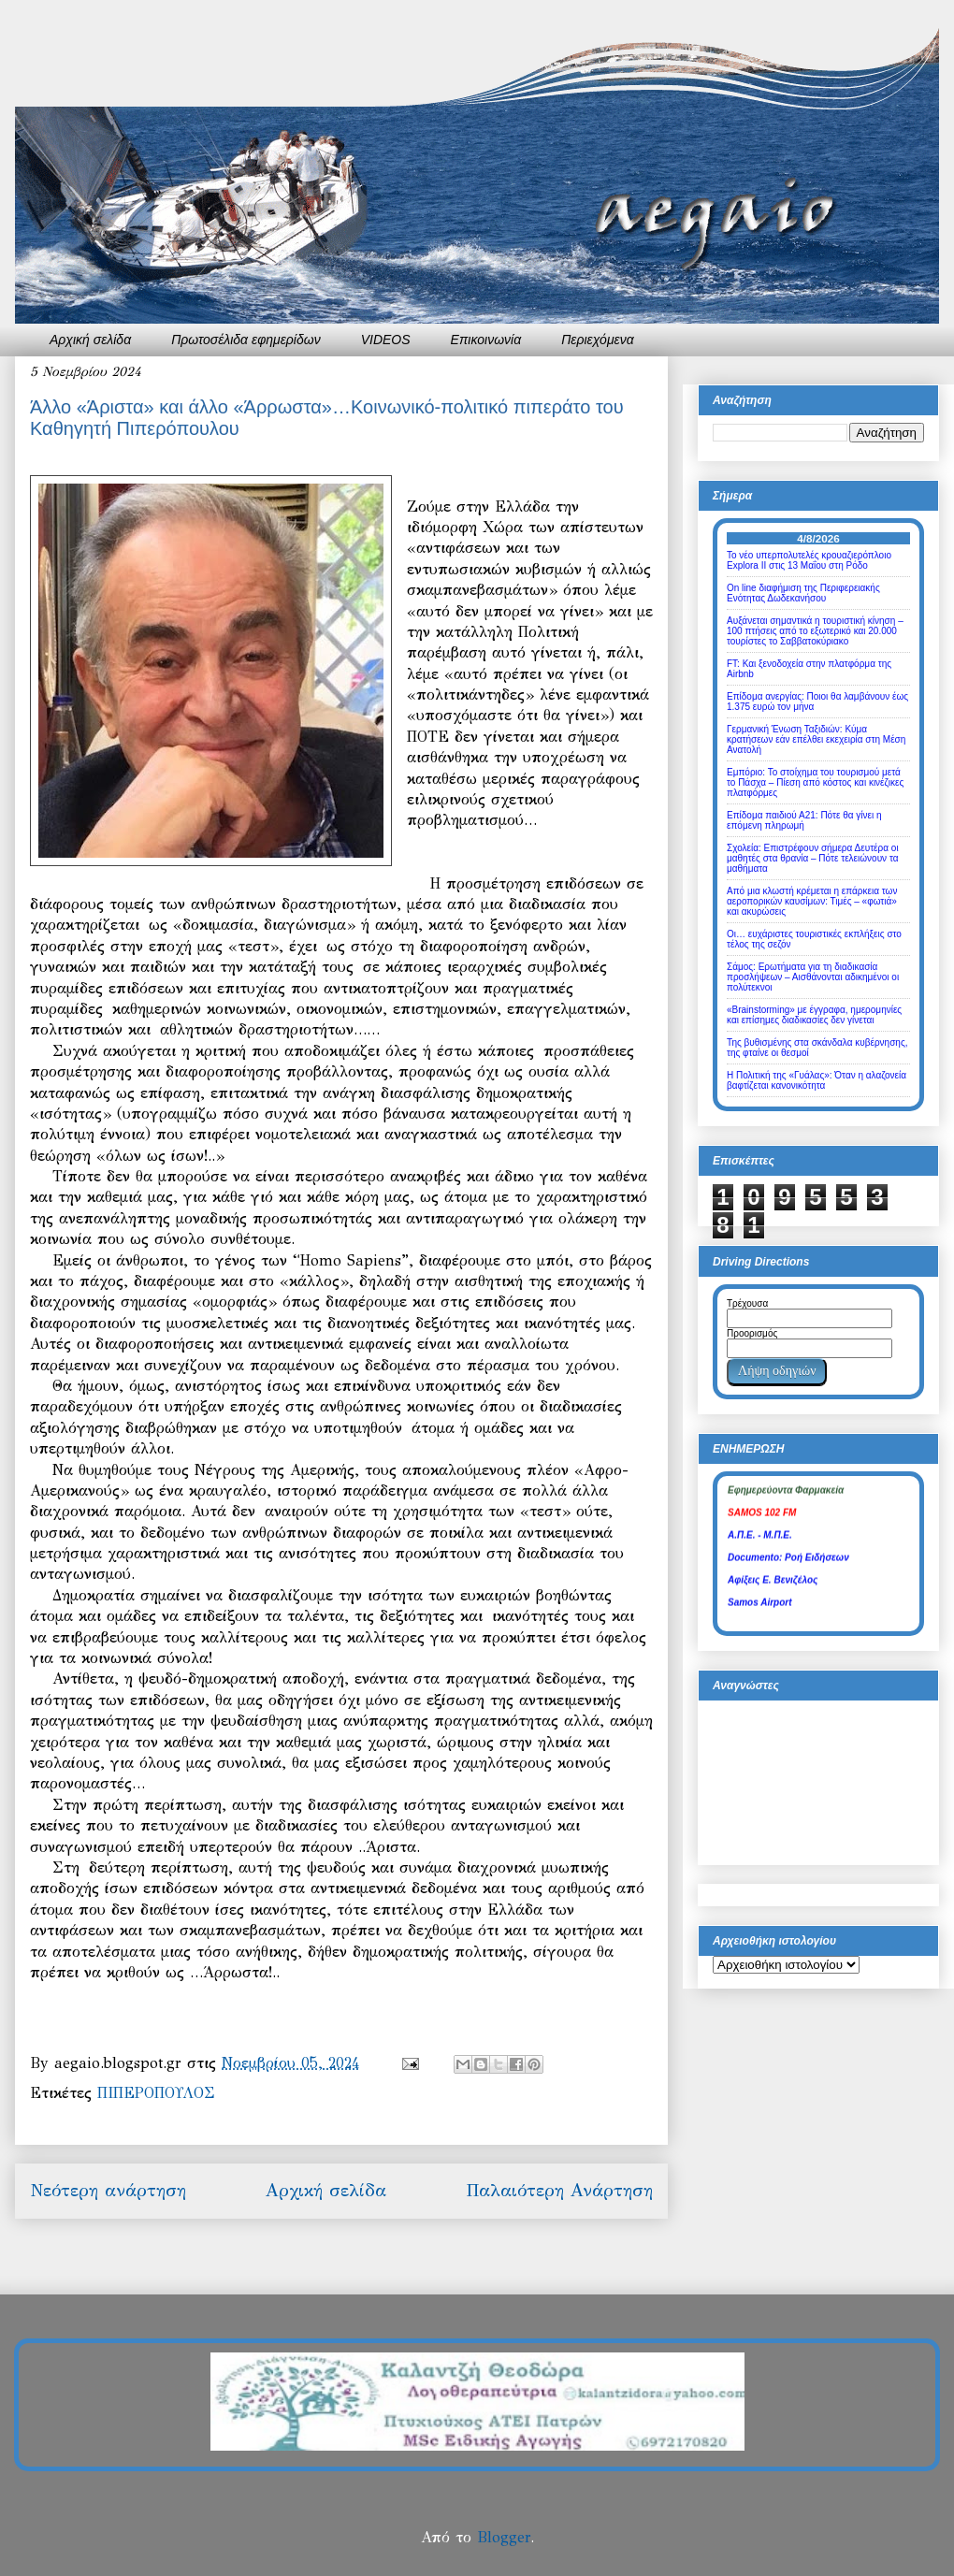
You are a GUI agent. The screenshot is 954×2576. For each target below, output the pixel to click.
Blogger (503, 2537)
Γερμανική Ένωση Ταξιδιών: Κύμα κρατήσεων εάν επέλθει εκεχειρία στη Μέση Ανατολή (816, 739)
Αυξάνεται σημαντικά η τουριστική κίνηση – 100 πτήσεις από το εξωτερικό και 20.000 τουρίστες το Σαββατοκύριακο (815, 630)
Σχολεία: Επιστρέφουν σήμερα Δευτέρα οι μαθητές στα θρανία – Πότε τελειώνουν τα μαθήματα (813, 858)
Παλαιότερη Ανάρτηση (559, 2190)
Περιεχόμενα (597, 339)
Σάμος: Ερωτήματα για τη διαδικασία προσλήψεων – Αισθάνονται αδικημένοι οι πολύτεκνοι (813, 977)
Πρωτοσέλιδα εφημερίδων (246, 339)
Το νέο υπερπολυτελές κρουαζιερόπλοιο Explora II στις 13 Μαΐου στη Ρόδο (809, 560)
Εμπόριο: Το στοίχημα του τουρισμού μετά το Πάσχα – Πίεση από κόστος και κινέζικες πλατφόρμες (815, 782)
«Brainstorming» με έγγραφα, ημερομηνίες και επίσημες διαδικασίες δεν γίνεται (814, 1015)
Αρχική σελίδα (90, 339)
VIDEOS (386, 339)
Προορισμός (752, 1333)
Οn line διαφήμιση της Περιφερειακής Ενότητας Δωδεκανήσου (803, 593)
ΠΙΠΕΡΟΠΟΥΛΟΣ (156, 2093)
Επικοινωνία (486, 339)
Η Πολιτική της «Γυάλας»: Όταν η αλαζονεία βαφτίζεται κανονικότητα (816, 1080)
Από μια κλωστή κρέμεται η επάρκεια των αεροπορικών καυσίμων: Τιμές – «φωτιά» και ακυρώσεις (812, 901)
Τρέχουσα (747, 1303)
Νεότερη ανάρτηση (108, 2190)
